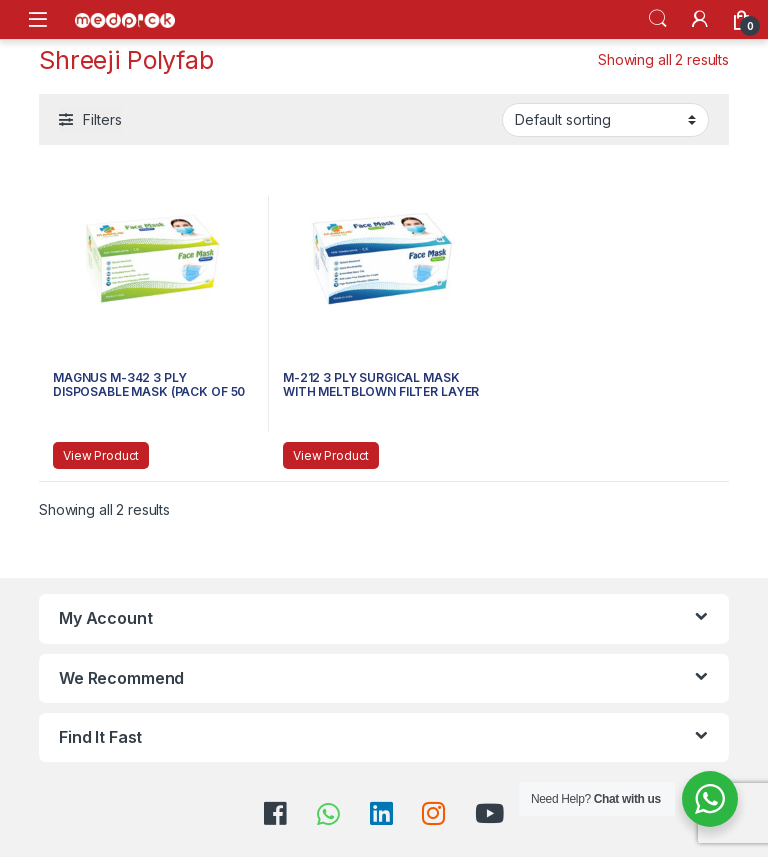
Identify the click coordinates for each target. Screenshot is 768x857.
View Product (101, 455)
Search (658, 19)
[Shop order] (605, 120)
